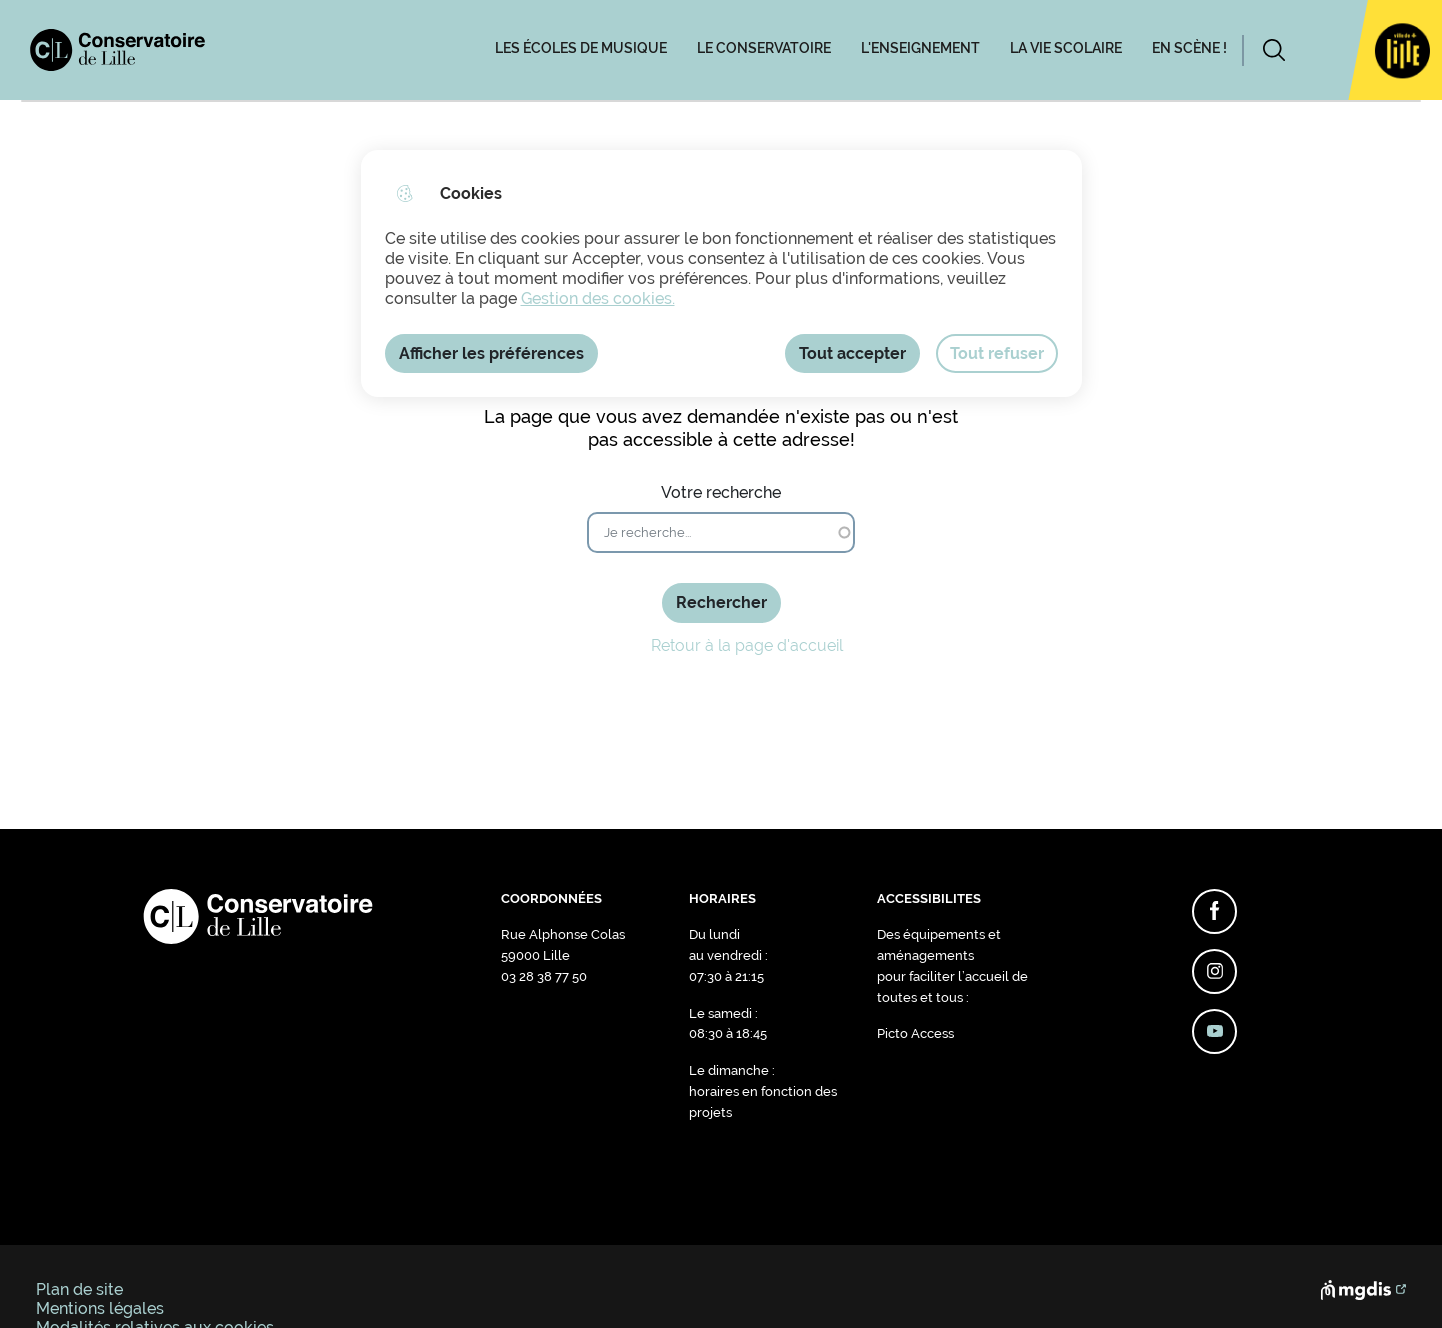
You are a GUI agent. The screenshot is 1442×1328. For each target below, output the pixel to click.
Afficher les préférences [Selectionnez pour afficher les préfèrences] (491, 353)
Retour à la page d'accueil (721, 646)
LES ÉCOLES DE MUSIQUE (581, 48)
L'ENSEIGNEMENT (920, 48)
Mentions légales (100, 1308)
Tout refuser (997, 353)
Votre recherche (721, 492)
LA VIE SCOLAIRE (1066, 48)
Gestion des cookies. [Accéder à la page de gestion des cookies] (598, 298)
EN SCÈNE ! (1189, 48)
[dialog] (721, 273)
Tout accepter (852, 353)
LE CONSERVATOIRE (764, 48)
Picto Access (915, 1033)
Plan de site (79, 1289)
